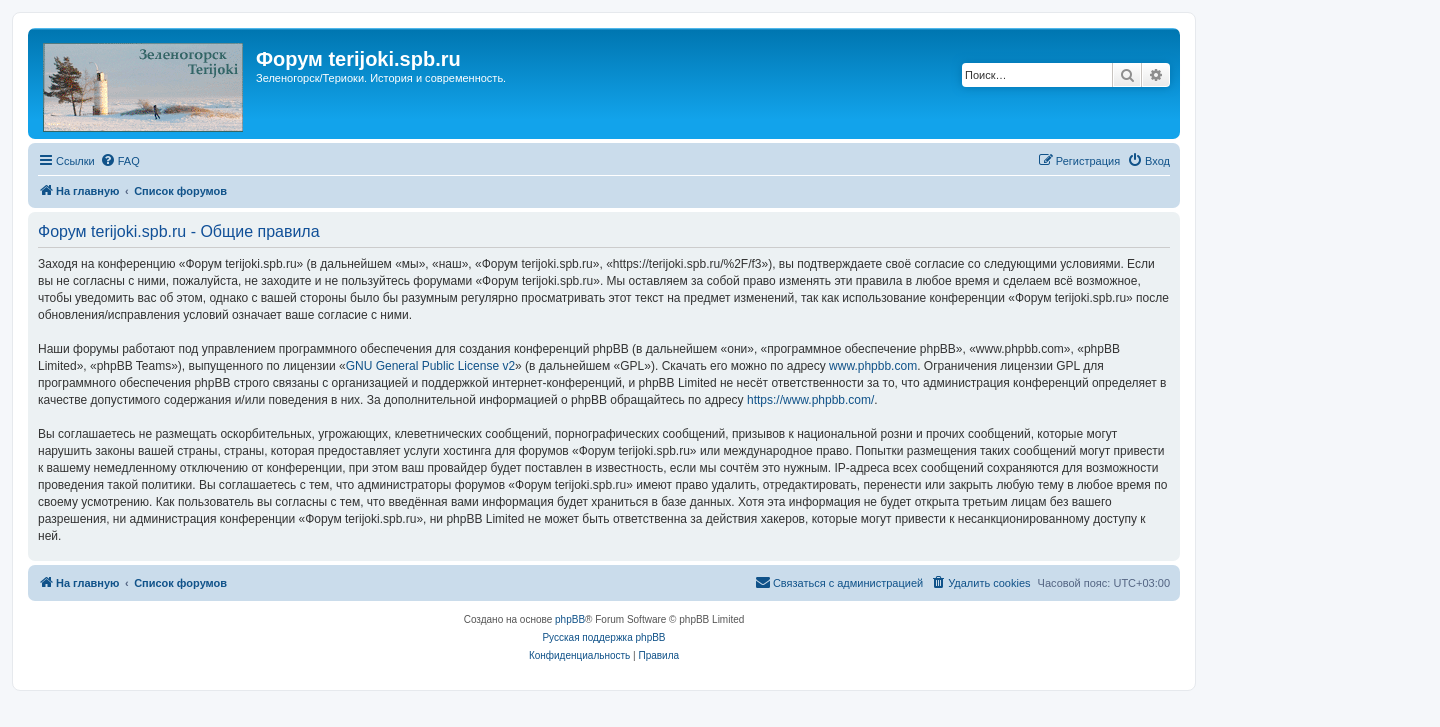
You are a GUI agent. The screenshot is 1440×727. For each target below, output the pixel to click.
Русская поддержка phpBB (603, 637)
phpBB (570, 619)
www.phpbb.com (873, 366)
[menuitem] (120, 161)
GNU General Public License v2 (430, 366)
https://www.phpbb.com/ (810, 400)
